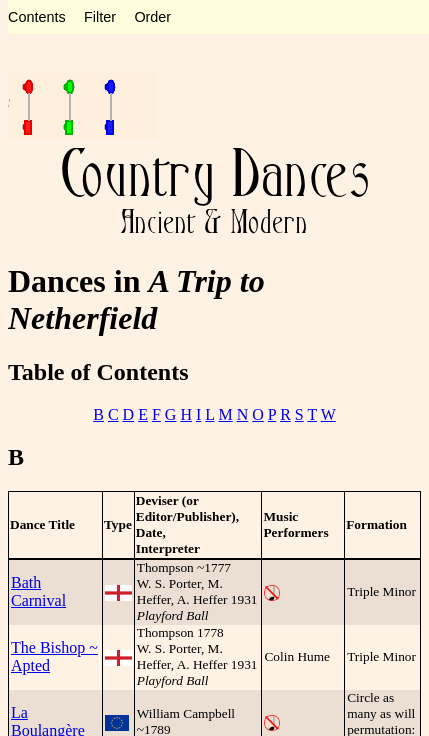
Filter (100, 17)
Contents (37, 17)
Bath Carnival (38, 591)
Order (152, 17)
